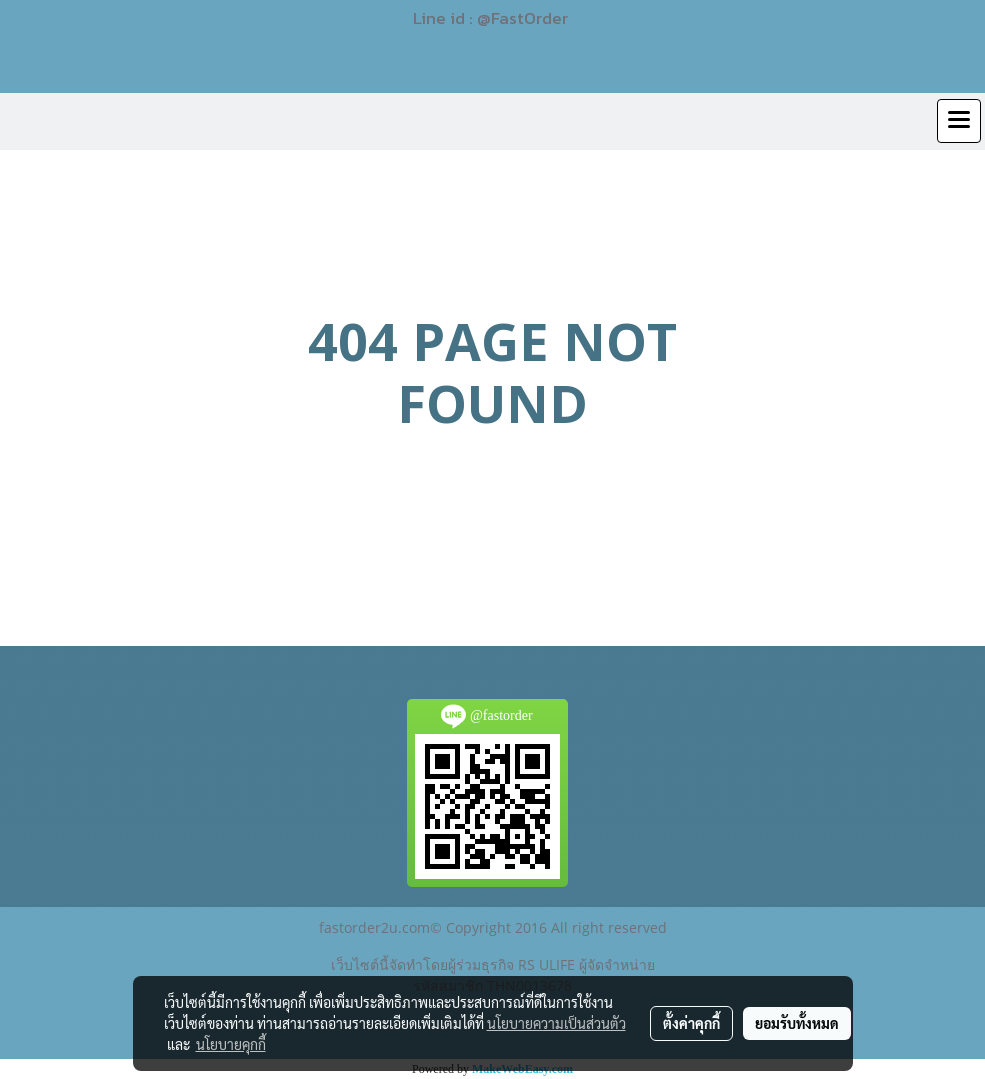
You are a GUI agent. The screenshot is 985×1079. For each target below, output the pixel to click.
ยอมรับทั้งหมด (797, 1023)
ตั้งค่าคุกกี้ (691, 1023)
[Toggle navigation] (959, 121)
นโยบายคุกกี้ (231, 1044)
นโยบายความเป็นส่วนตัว (556, 1023)
